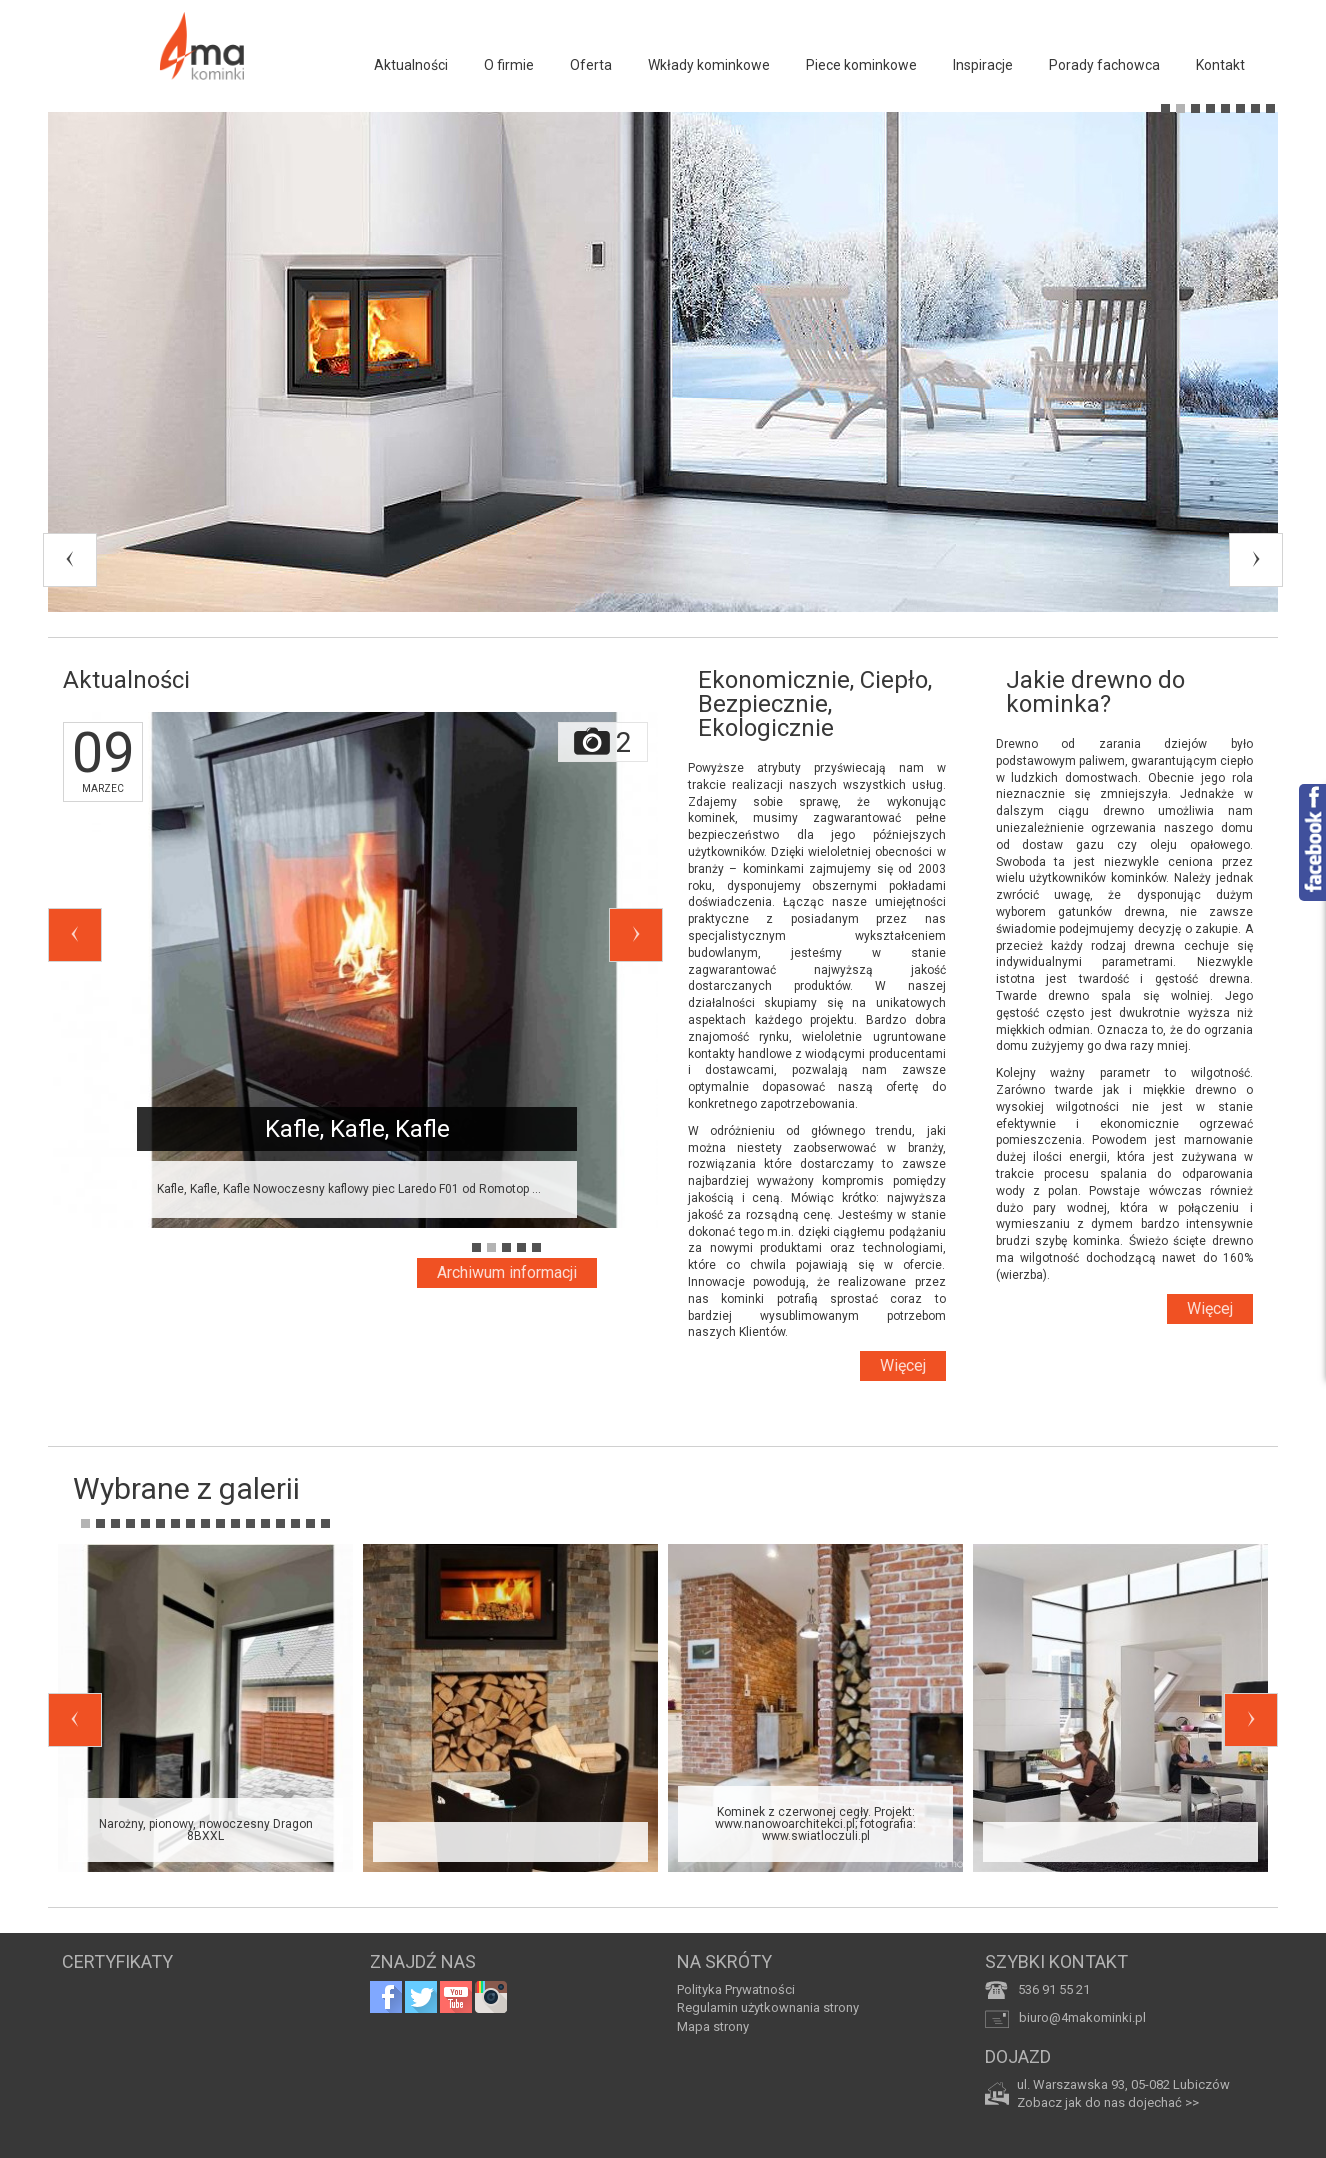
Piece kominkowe (861, 65)
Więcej (903, 1365)
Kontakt (1220, 65)
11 (235, 1523)
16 (310, 1523)
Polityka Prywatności (736, 1989)
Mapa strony (713, 2026)
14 (280, 1523)
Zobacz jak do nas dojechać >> (1108, 2102)
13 (265, 1523)
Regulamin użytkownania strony (768, 2007)
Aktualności (411, 65)
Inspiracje (983, 65)
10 (220, 1523)
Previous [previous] (70, 560)
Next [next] (1256, 560)
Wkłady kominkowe (709, 65)
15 (295, 1523)
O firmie (509, 65)
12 (250, 1523)
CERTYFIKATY (117, 1961)
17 (325, 1523)
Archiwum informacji (507, 1272)
